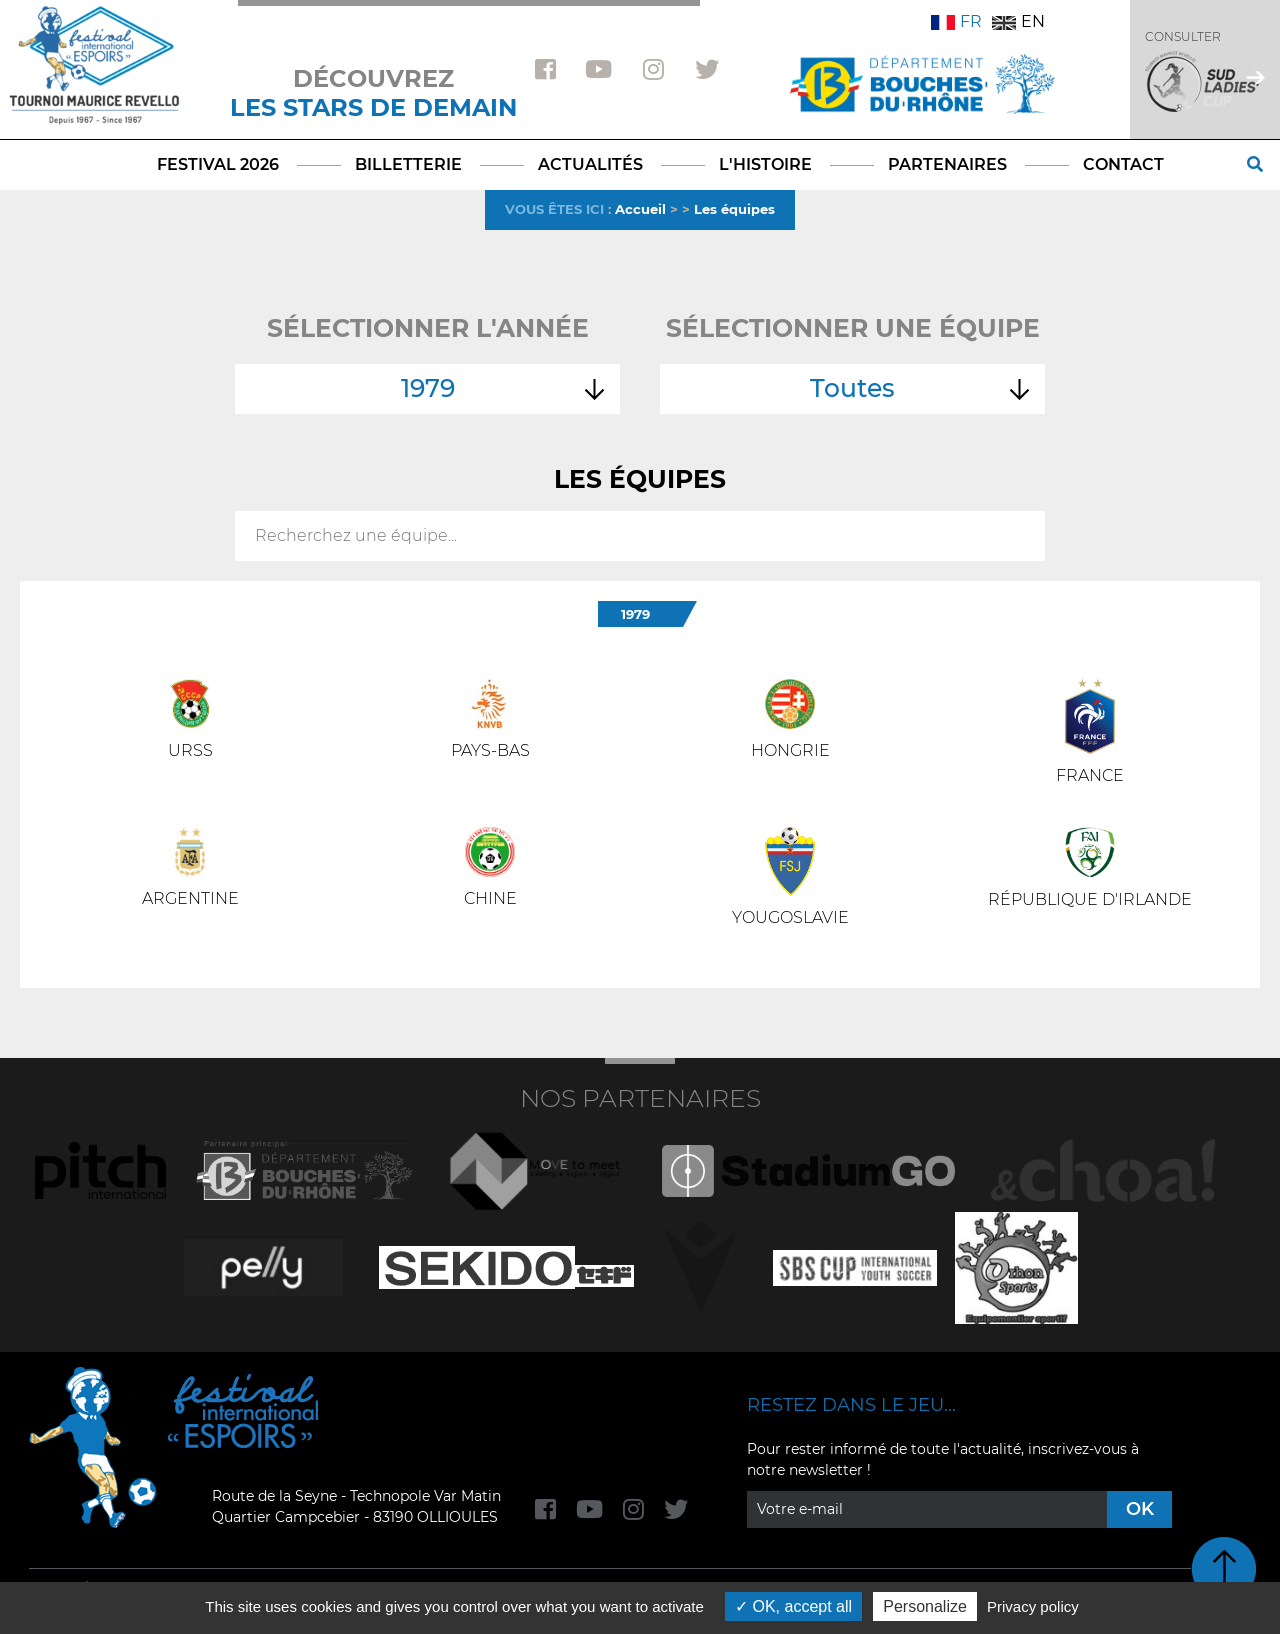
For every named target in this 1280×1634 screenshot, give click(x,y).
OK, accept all (793, 1606)
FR (956, 21)
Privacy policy (1033, 1606)
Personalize (925, 1606)
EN (1018, 21)
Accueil (640, 209)
